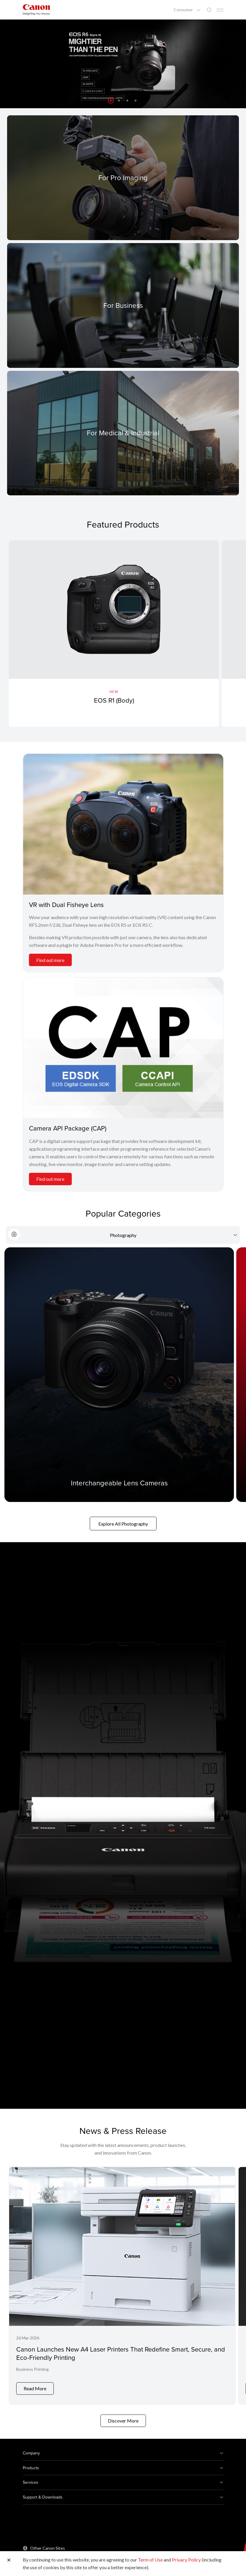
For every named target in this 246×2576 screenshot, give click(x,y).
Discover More (123, 2416)
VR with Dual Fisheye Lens (66, 904)
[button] (111, 101)
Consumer (184, 9)
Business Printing (32, 2369)
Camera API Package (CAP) (67, 1128)
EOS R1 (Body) (114, 700)
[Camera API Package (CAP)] (123, 1047)
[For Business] (123, 305)
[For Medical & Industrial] (123, 433)
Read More (35, 2383)
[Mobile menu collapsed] (220, 10)
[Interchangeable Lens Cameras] (119, 1374)
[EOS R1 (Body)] (114, 633)
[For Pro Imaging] (123, 177)
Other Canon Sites (47, 2543)
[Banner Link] (123, 64)
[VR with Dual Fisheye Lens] (123, 824)
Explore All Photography (123, 1523)
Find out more (50, 960)
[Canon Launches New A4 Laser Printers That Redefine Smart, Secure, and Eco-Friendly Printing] (122, 2283)
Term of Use (150, 2559)
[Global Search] (209, 9)
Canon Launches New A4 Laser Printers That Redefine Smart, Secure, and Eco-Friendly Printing (120, 2353)
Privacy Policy (186, 2559)
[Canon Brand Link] (36, 9)
